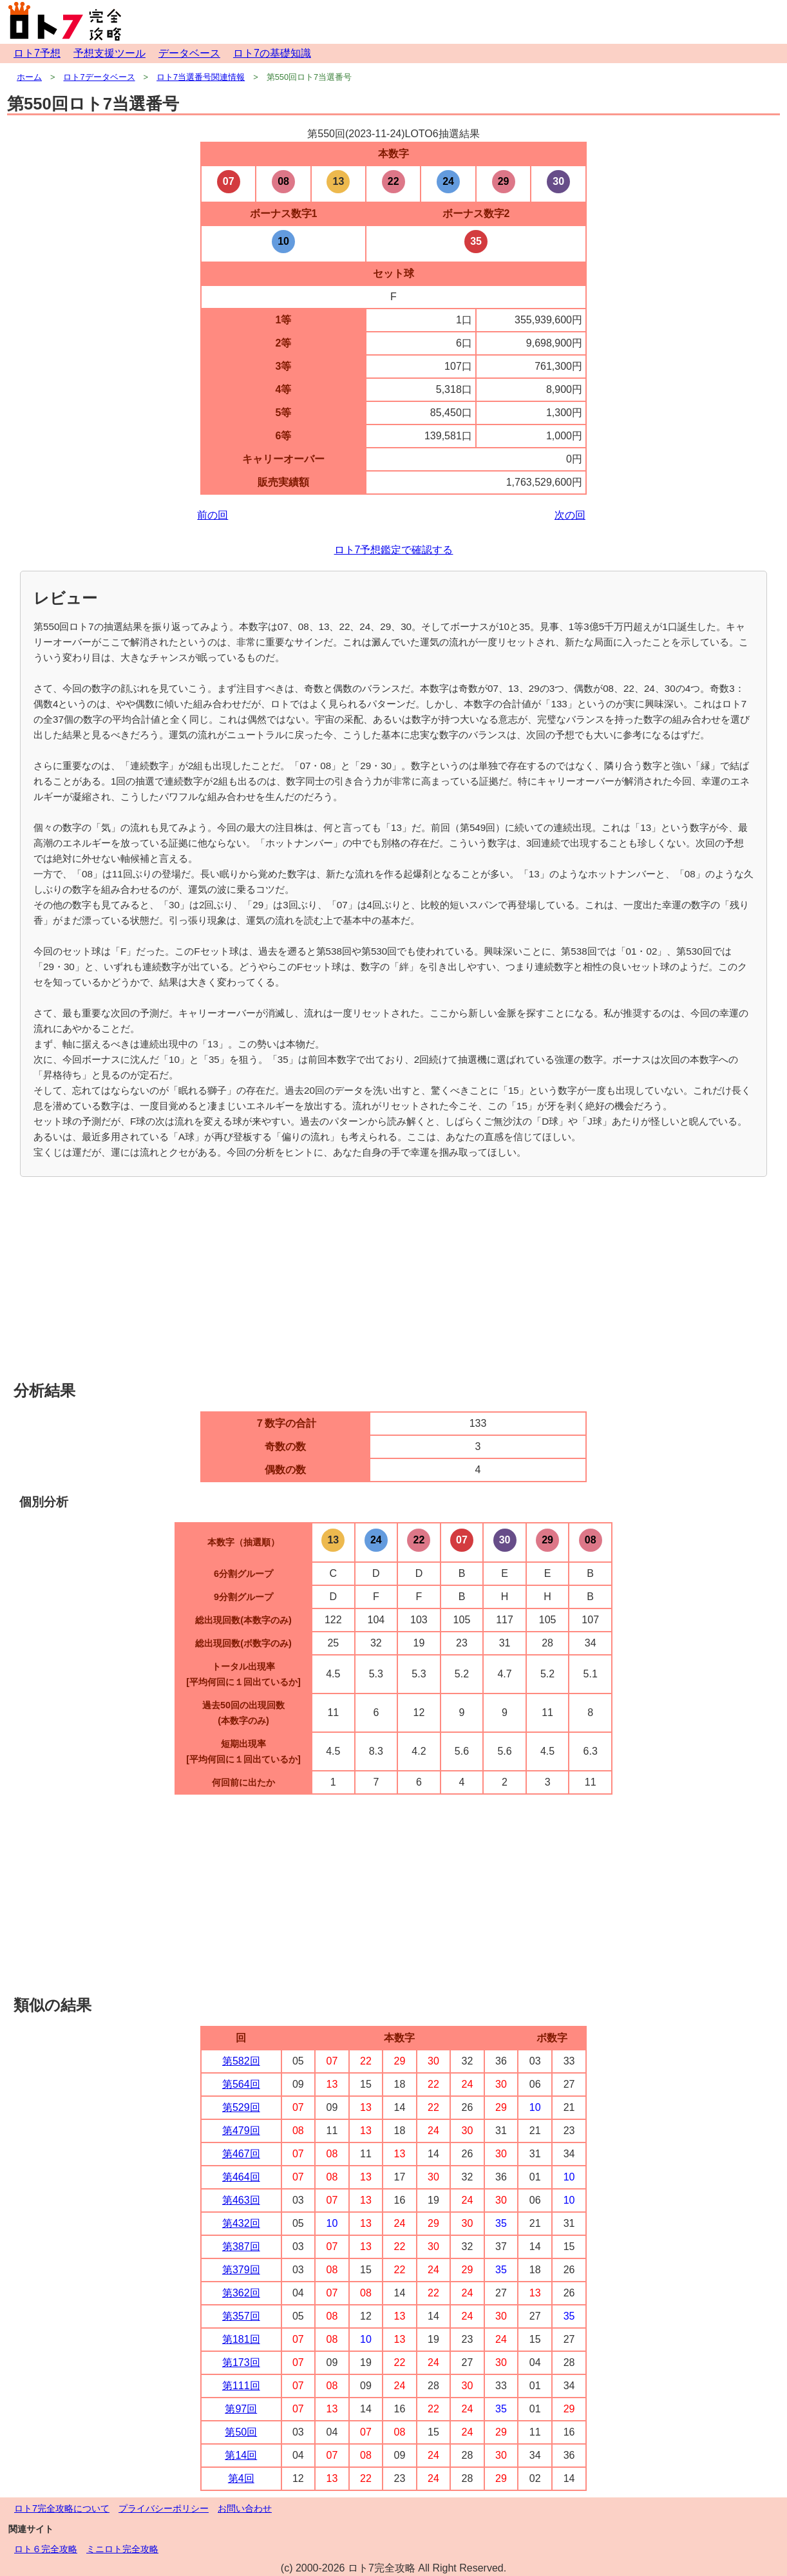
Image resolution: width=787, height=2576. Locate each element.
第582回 (241, 2061)
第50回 (241, 2432)
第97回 (241, 2408)
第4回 (241, 2478)
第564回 (241, 2084)
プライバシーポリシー (164, 2508)
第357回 (241, 2316)
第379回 (241, 2269)
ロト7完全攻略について (61, 2508)
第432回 (241, 2223)
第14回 (241, 2455)
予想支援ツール (109, 53)
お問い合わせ (245, 2508)
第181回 (241, 2339)
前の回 (212, 515)
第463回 (241, 2200)
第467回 (241, 2153)
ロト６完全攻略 (45, 2549)
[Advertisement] (393, 1280)
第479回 (241, 2130)
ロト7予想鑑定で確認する (393, 549)
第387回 (241, 2246)
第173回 (241, 2362)
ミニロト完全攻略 (122, 2549)
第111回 (241, 2385)
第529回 (241, 2107)
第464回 (241, 2176)
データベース (189, 53)
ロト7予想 (37, 53)
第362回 (241, 2292)
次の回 (570, 515)
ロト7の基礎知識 (272, 53)
